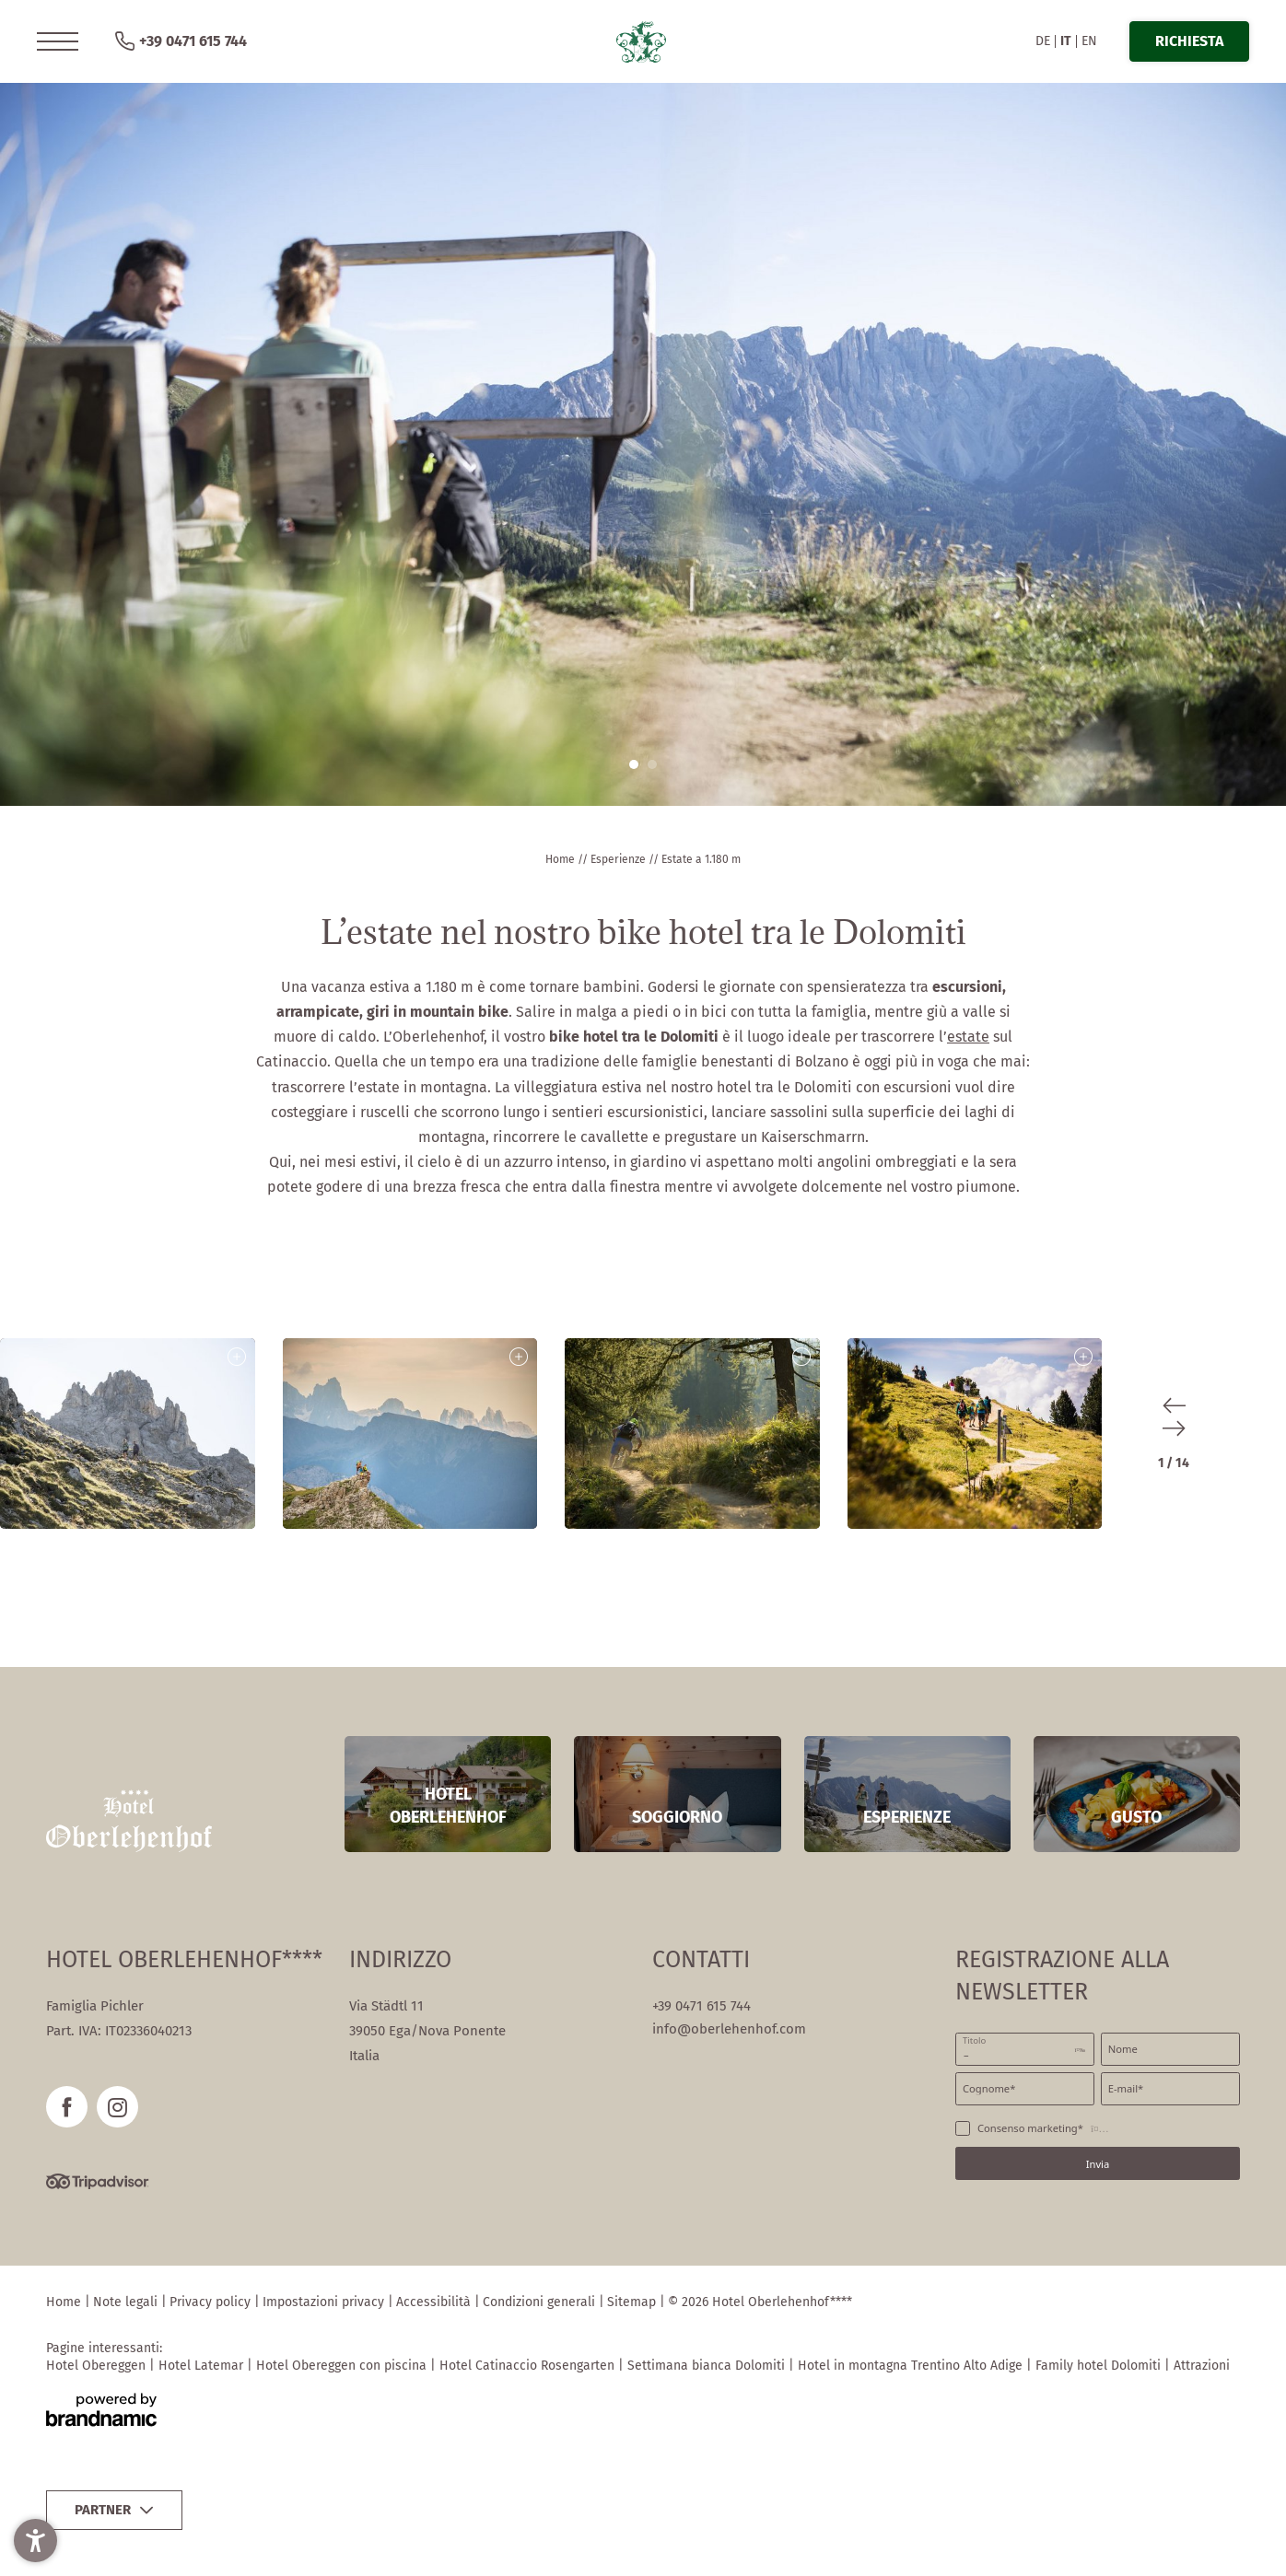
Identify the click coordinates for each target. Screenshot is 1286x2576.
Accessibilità (435, 2302)
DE (1042, 41)
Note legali (127, 2302)
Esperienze (619, 859)
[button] (57, 41)
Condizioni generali (541, 2302)
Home (561, 859)
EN (1089, 41)
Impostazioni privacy (325, 2302)
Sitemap (633, 2302)
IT (1065, 41)
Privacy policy (212, 2302)
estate (968, 1036)
